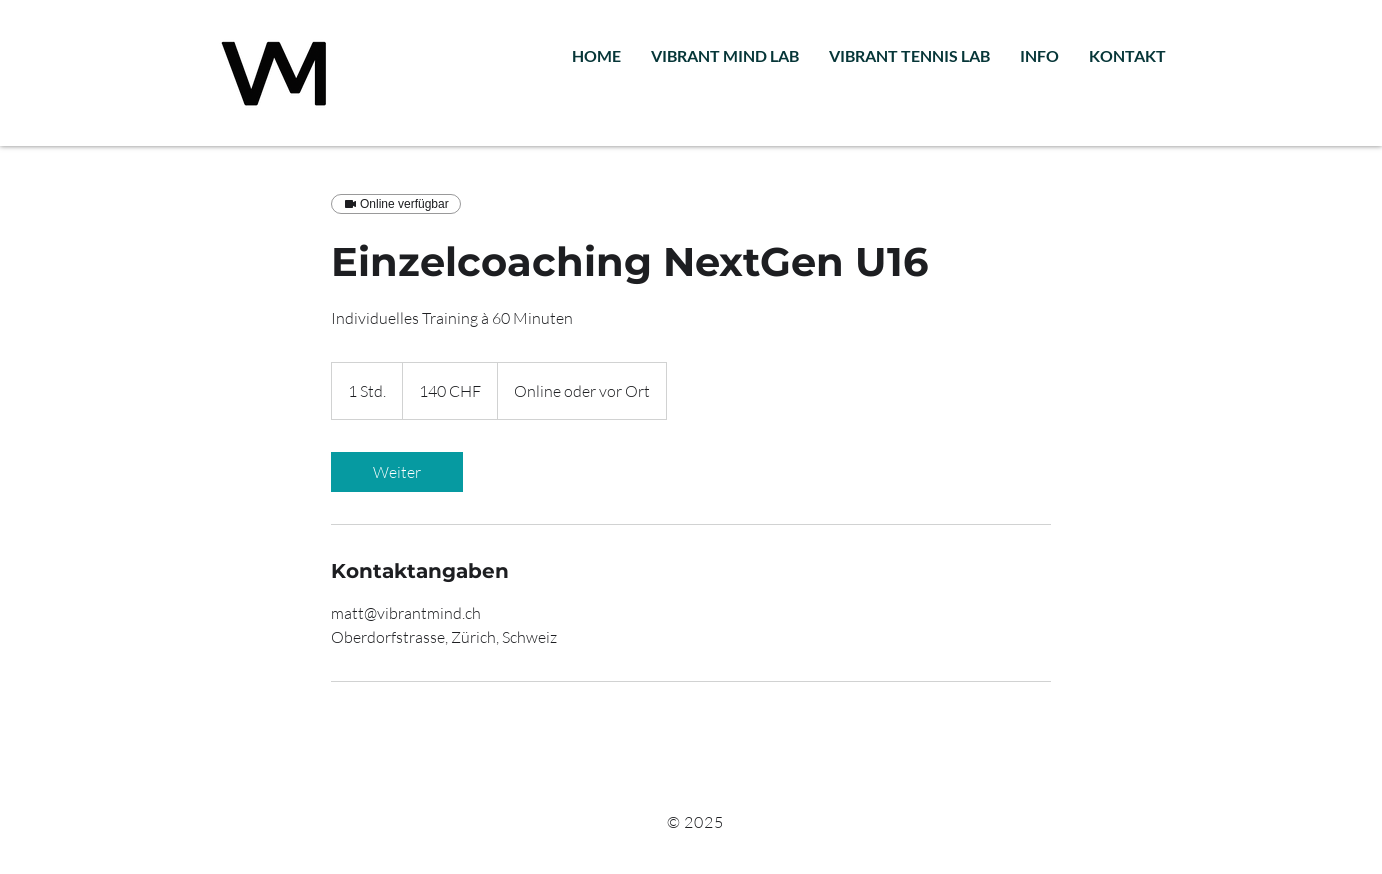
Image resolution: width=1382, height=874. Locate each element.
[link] (397, 472)
